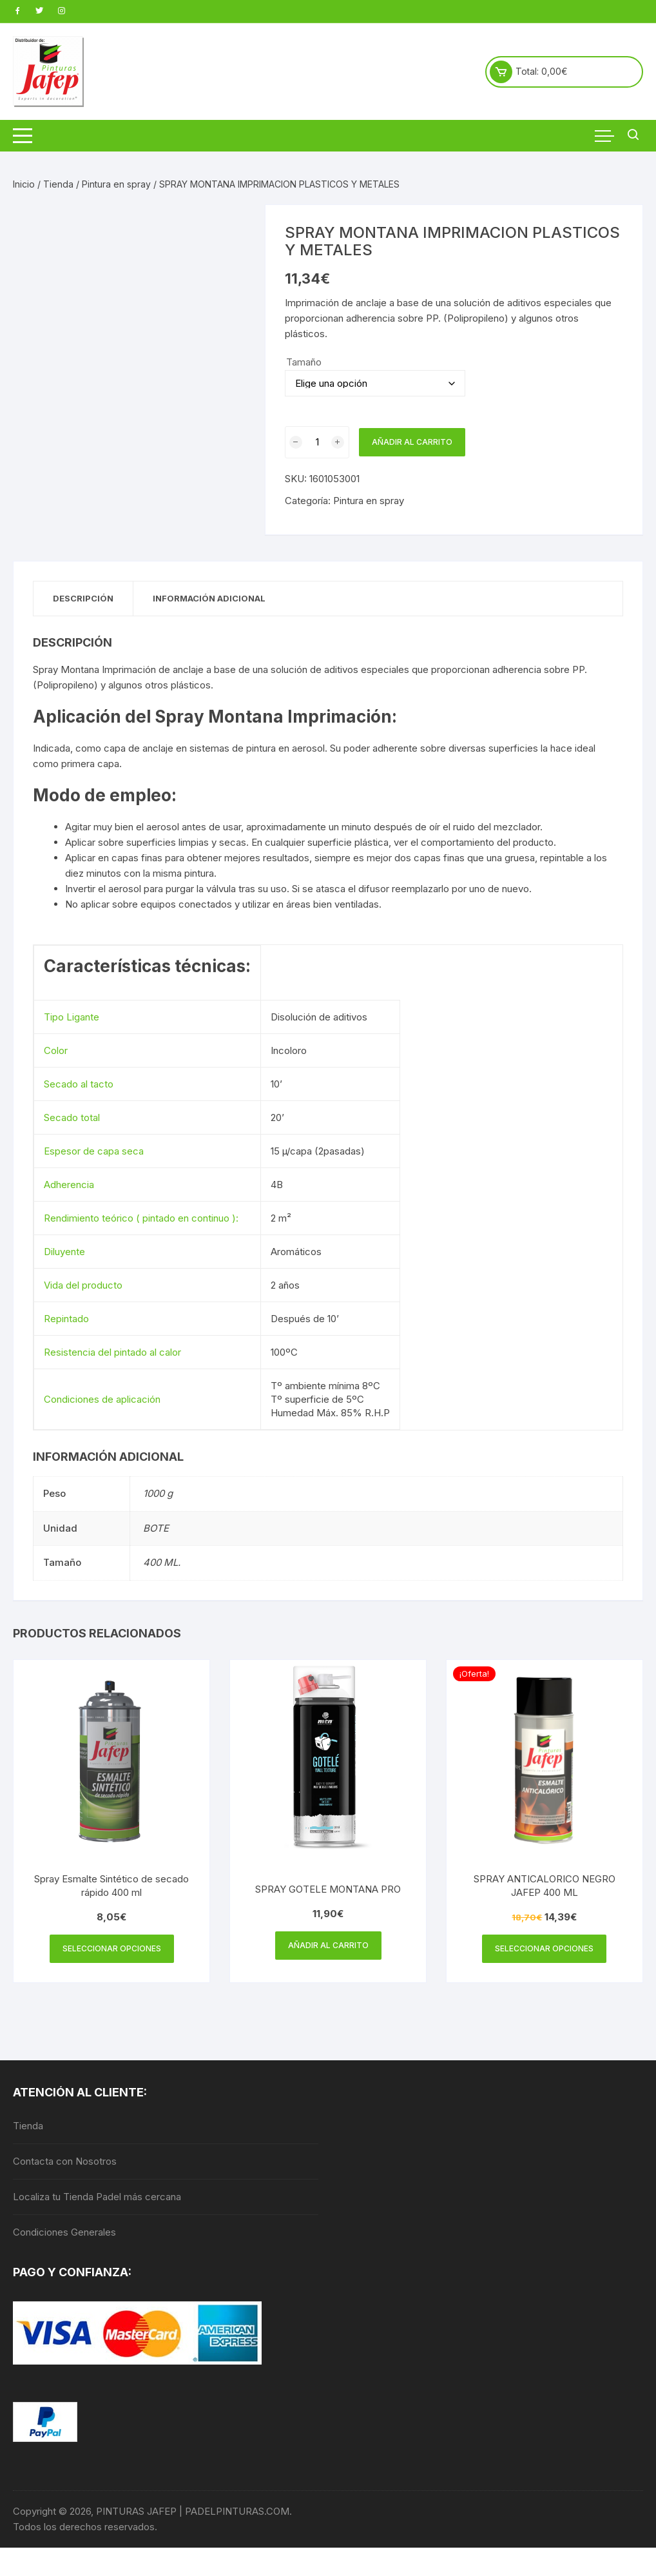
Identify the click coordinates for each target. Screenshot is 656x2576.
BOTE (156, 1528)
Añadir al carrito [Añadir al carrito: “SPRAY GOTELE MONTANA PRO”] (328, 1945)
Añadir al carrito (412, 442)
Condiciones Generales (64, 2232)
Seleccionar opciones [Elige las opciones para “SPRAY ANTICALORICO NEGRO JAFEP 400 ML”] (544, 1948)
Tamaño (304, 362)
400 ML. (161, 1562)
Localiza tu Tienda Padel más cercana (97, 2197)
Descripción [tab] (83, 598)
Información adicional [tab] (209, 598)
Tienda (58, 184)
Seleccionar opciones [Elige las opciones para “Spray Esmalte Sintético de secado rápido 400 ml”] (112, 1948)
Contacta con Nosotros (65, 2161)
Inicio (24, 184)
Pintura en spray (116, 184)
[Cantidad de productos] (317, 442)
